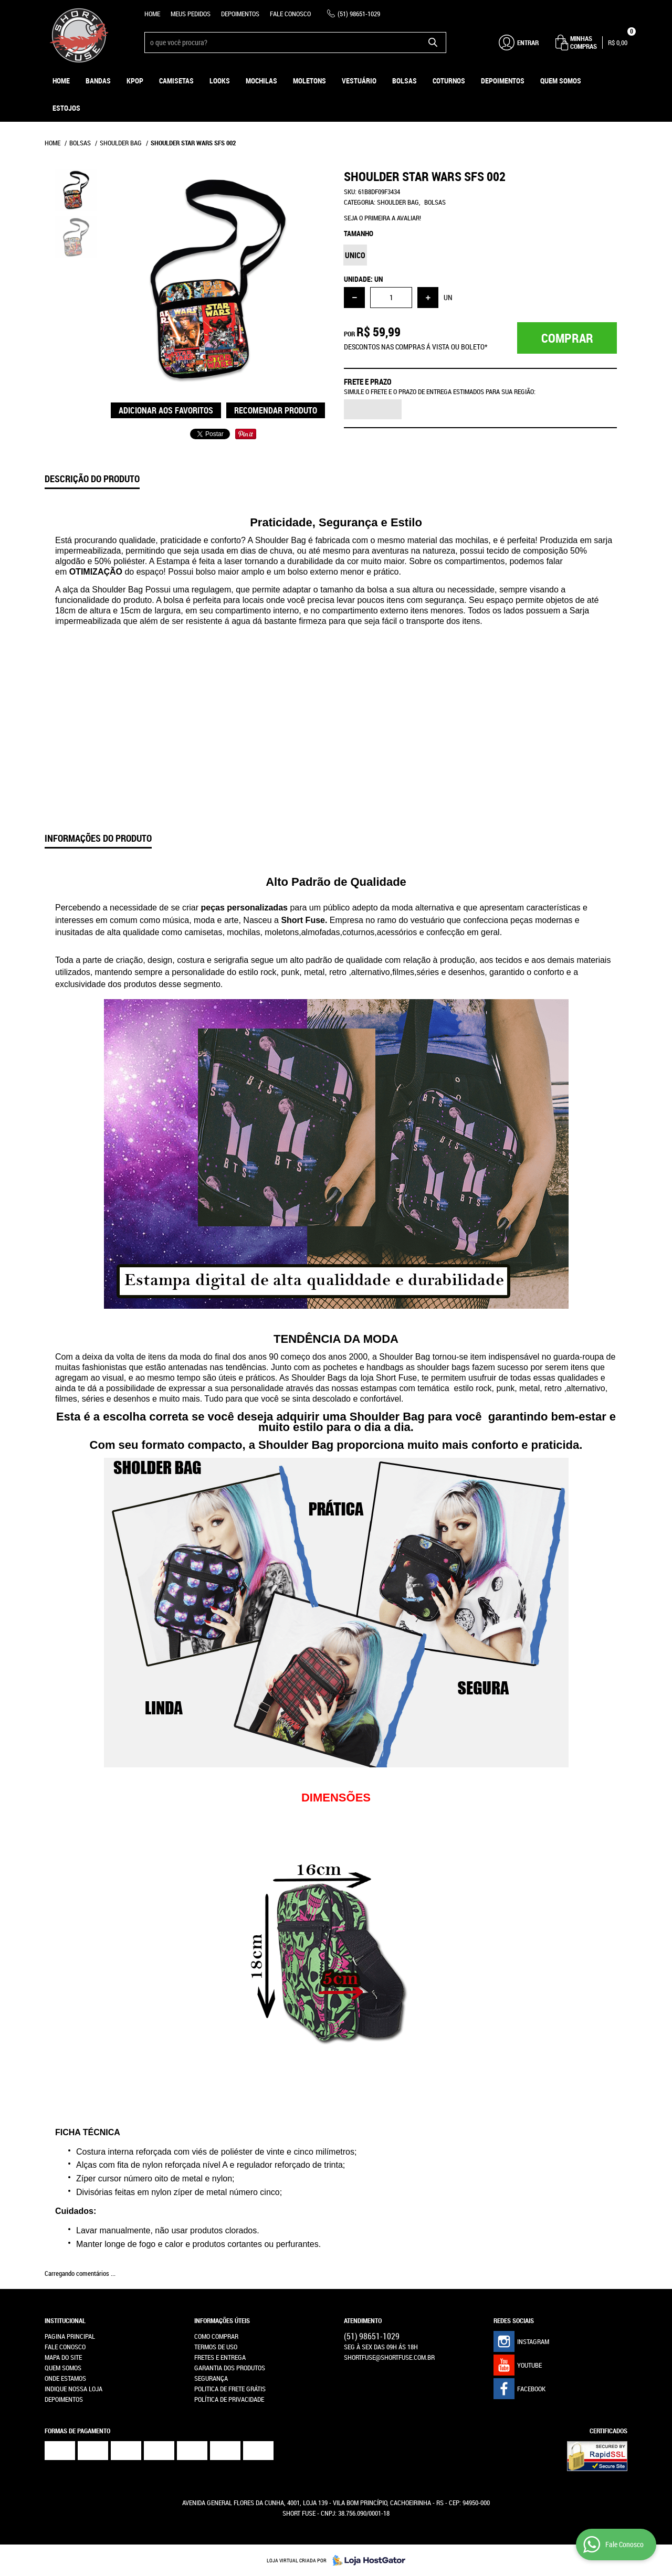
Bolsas (404, 81)
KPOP (135, 81)
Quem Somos (560, 81)
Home (152, 13)
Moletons (309, 81)
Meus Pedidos (191, 13)
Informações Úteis (222, 2320)
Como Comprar (216, 2336)
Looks (219, 81)
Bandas (98, 81)
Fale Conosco (290, 13)
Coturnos (449, 81)
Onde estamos (65, 2378)
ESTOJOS (66, 108)
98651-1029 (359, 13)
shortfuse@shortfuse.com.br (389, 2357)
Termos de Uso (215, 2346)
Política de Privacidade (229, 2399)
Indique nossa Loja (73, 2388)
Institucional (65, 2320)
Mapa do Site (63, 2357)
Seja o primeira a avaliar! (382, 217)
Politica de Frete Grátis (230, 2388)
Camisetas (176, 81)
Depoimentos (240, 13)
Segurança (211, 2378)
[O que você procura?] (433, 42)
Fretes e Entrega (220, 2357)
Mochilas (261, 81)
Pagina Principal (70, 2336)
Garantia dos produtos (229, 2367)
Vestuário (359, 81)
